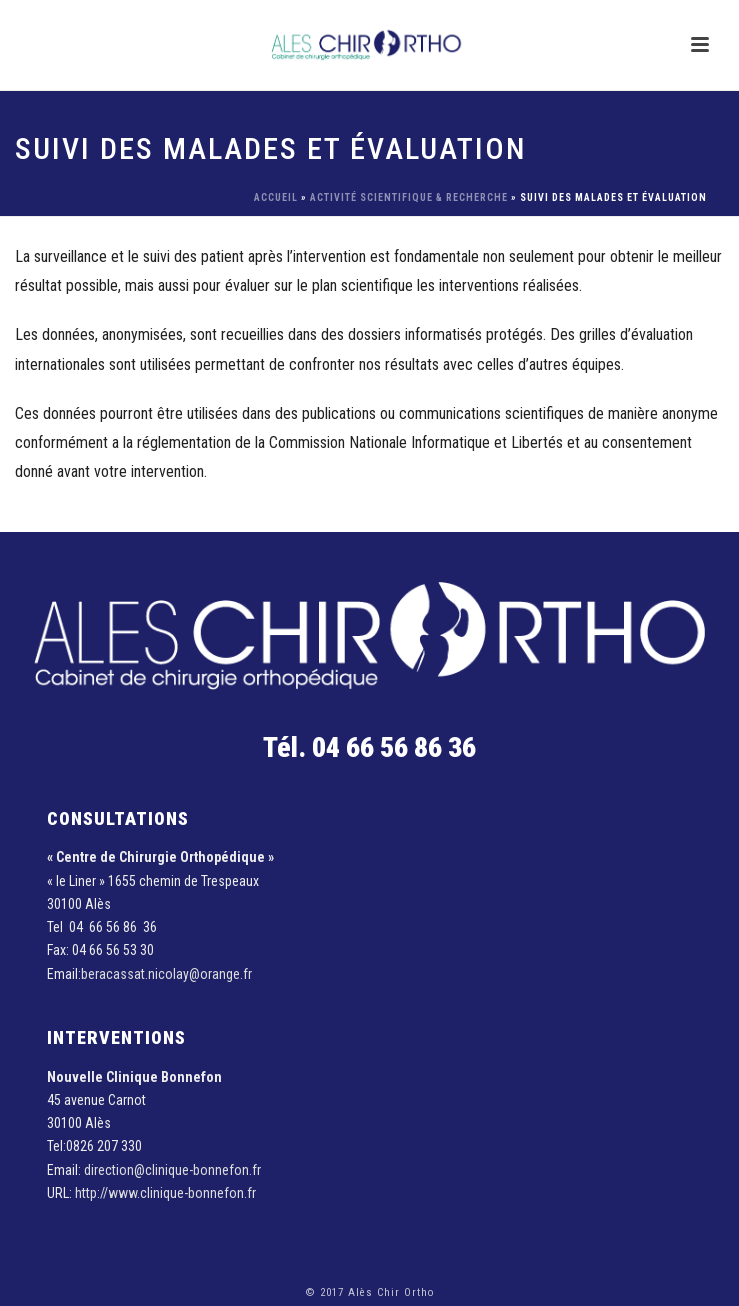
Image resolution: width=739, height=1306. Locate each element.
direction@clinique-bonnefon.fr (172, 1170)
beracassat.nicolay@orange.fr (166, 974)
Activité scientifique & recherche (409, 197)
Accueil (276, 197)
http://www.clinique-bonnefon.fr (165, 1193)
